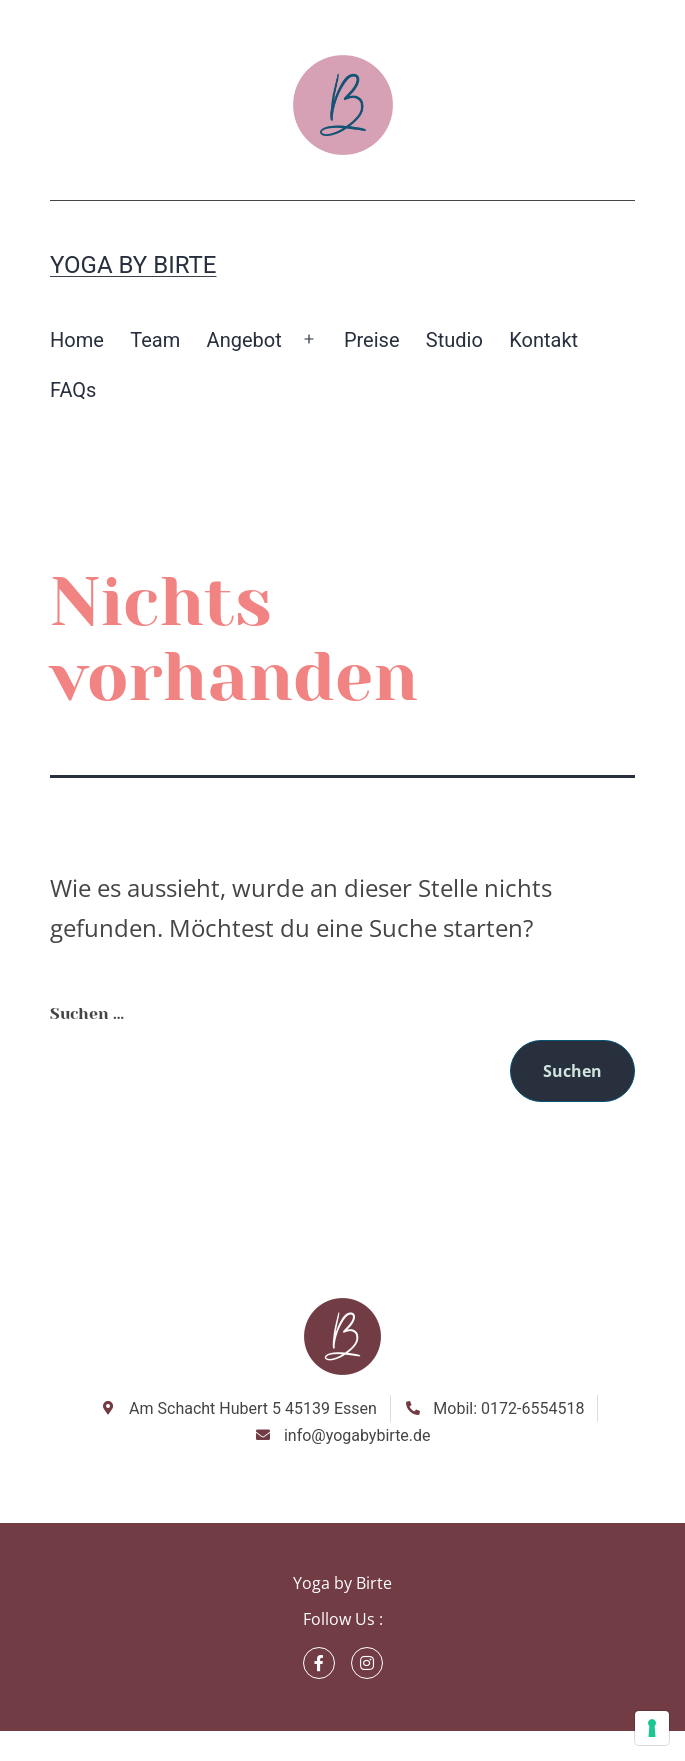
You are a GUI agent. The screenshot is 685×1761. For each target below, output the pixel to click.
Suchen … (87, 1013)
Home (77, 340)
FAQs (73, 390)
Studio (454, 340)
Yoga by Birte (133, 265)
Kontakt (543, 340)
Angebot (244, 340)
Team (155, 340)
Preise (372, 340)
